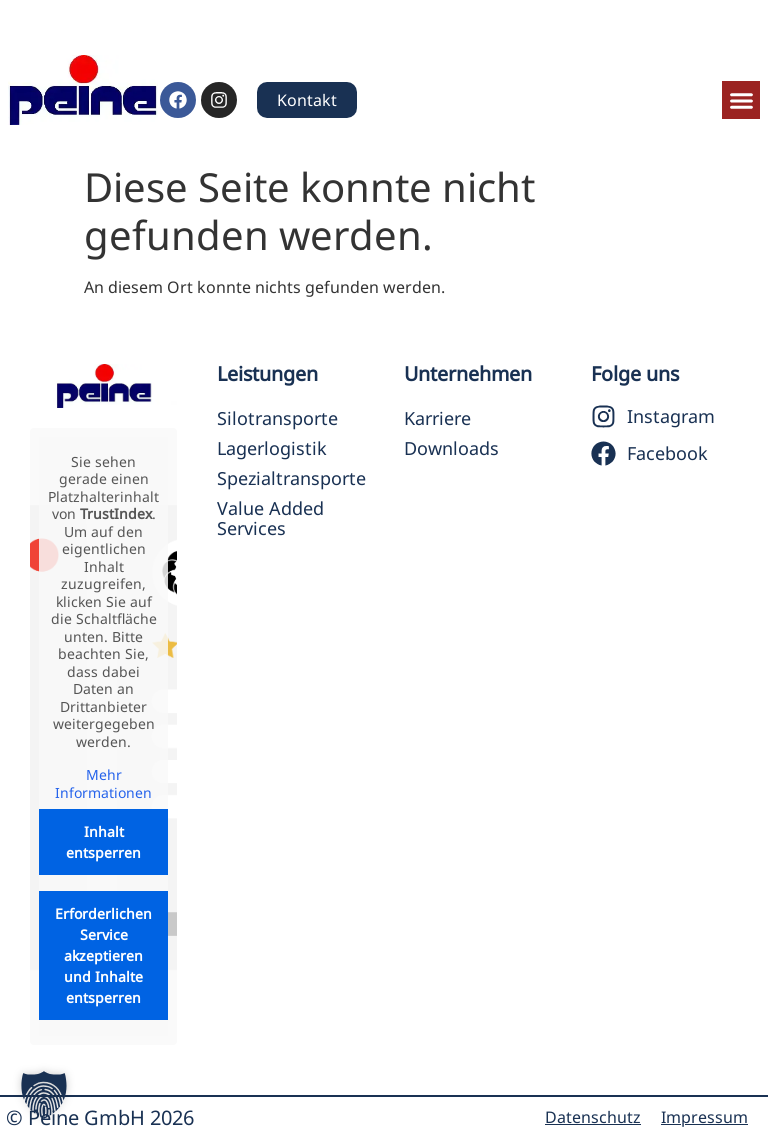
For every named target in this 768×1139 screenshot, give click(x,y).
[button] (741, 100)
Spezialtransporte (290, 478)
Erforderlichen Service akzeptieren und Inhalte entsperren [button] (103, 956)
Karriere (437, 418)
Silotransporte (277, 418)
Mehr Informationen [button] (103, 784)
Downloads (451, 448)
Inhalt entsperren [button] (103, 843)
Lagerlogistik (272, 448)
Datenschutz (593, 1117)
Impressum (704, 1117)
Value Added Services (270, 518)
